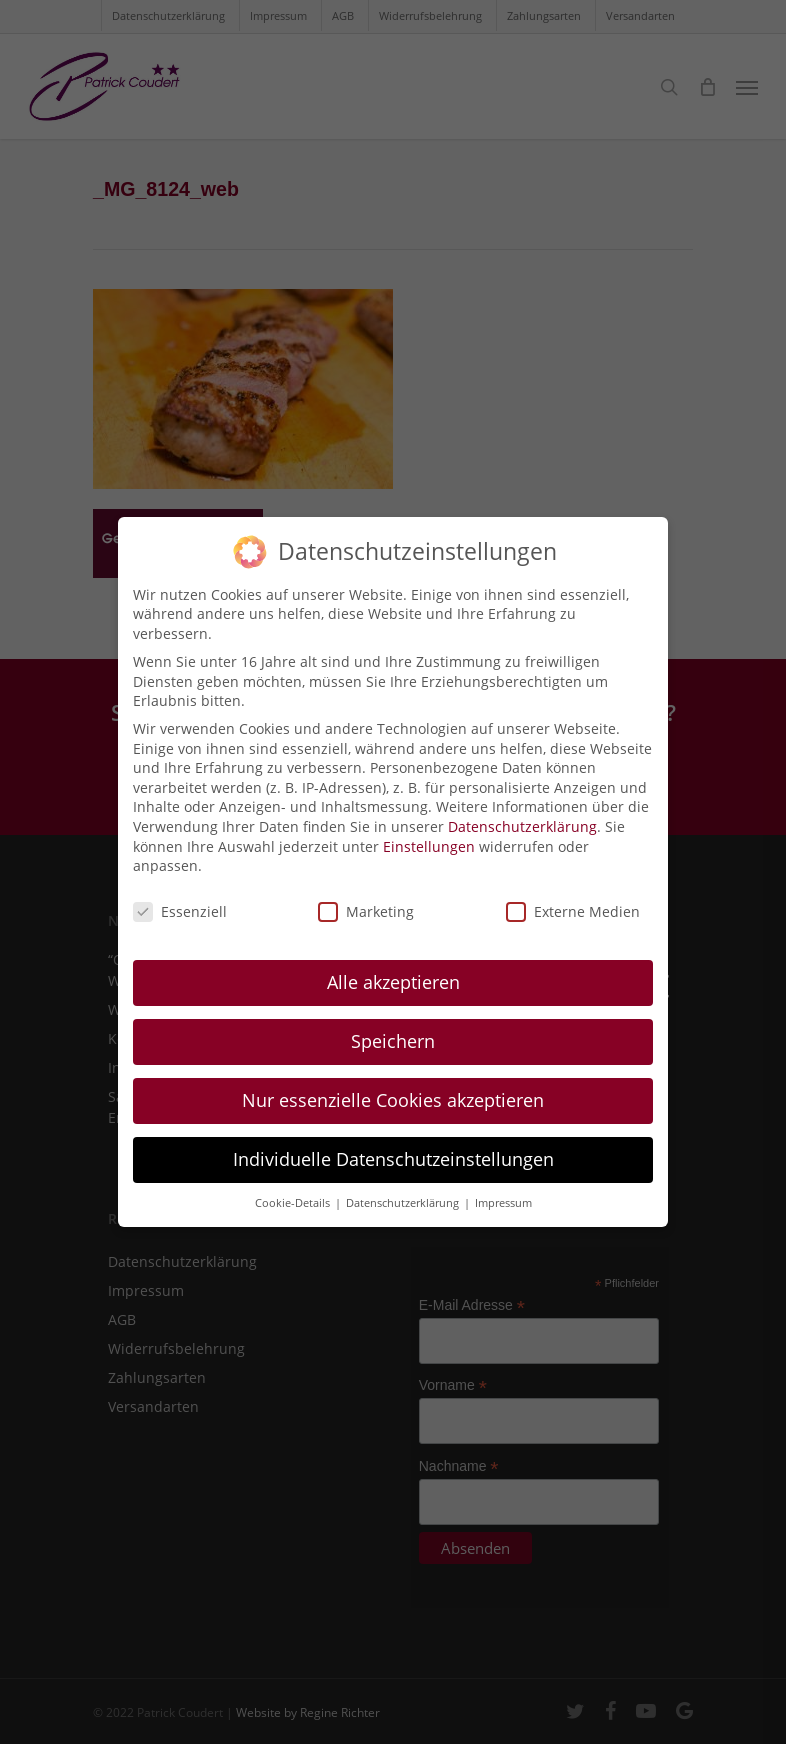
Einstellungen (429, 831)
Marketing (366, 897)
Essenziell (180, 897)
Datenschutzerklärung (522, 812)
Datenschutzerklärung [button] (404, 1188)
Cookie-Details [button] (294, 1188)
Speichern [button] (393, 1027)
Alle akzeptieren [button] (393, 968)
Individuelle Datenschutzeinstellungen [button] (393, 1144)
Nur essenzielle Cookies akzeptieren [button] (393, 1085)
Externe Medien (573, 897)
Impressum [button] (503, 1188)
